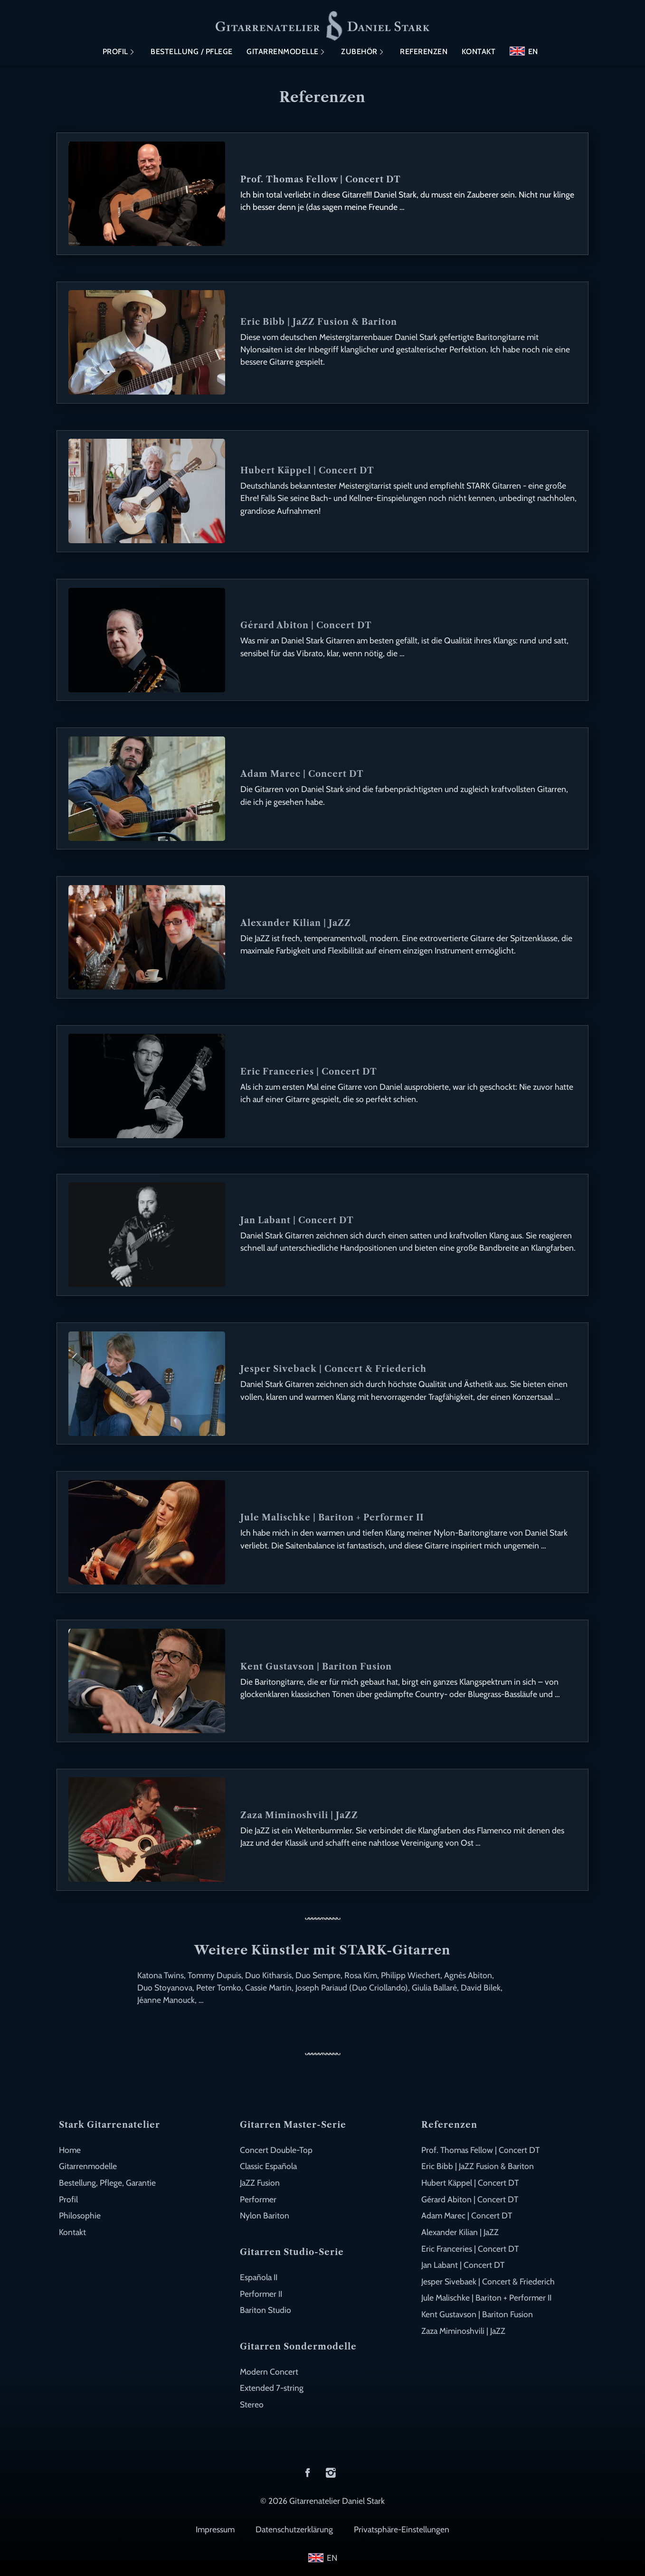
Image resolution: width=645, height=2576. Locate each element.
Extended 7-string (272, 2388)
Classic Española (268, 2166)
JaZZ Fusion (260, 2183)
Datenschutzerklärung (294, 2529)
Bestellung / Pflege (192, 51)
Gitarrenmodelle (283, 51)
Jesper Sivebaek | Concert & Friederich (488, 2281)
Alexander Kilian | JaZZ (460, 2232)
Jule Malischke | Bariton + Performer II (486, 2297)
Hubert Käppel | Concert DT (470, 2183)
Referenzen (423, 51)
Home (70, 2150)
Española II (258, 2277)
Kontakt (479, 51)
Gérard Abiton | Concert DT (469, 2199)
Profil (115, 51)
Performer (258, 2199)
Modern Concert (269, 2372)
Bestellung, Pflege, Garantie (107, 2183)
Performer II (261, 2294)
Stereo (252, 2404)
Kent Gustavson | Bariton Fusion (477, 2314)
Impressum (215, 2529)
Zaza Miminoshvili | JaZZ (463, 2331)
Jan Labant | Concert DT (462, 2265)
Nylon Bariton (264, 2215)
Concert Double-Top (276, 2150)
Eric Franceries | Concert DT (470, 2249)
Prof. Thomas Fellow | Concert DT (480, 2150)
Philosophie (80, 2215)
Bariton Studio (265, 2310)
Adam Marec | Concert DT (466, 2215)
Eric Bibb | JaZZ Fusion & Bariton (477, 2166)
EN (533, 51)
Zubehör (359, 51)
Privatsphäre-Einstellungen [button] (401, 2529)
